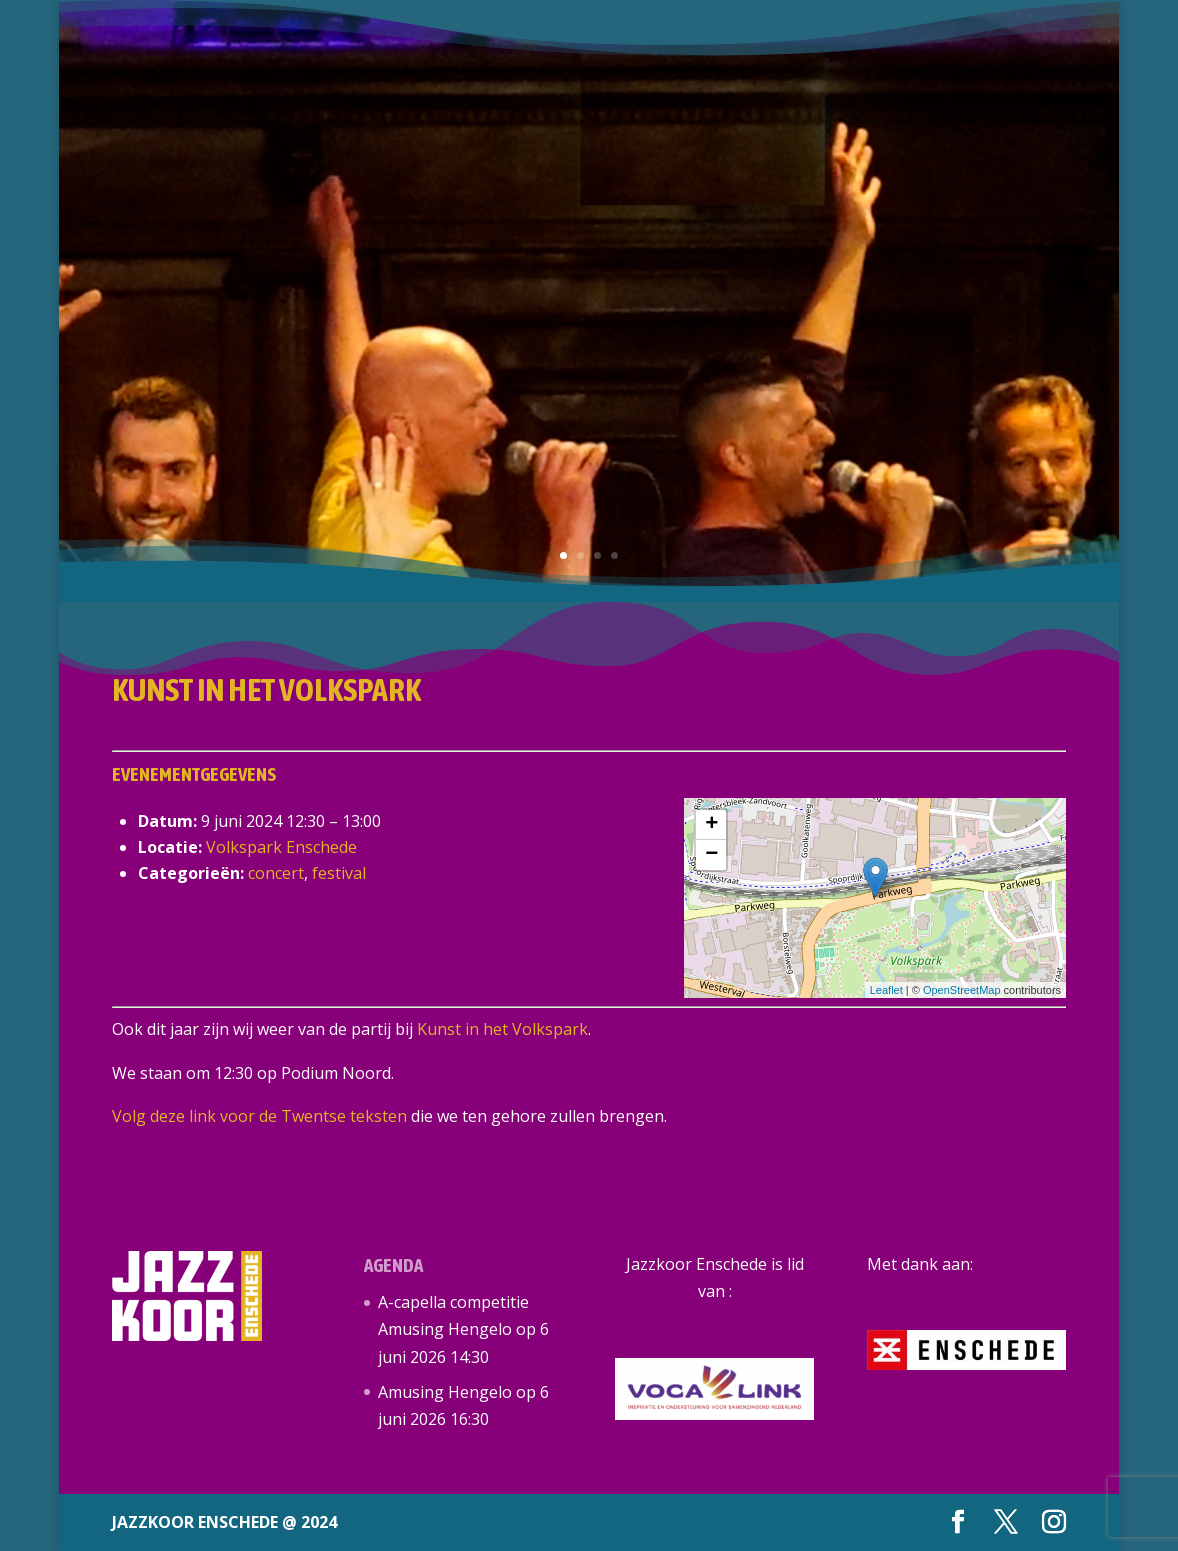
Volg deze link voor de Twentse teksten (259, 1116)
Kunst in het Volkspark (502, 1029)
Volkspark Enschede (281, 847)
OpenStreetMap (962, 990)
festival (339, 873)
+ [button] (711, 825)
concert (276, 873)
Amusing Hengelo (445, 1392)
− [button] (711, 855)
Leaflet (886, 990)
